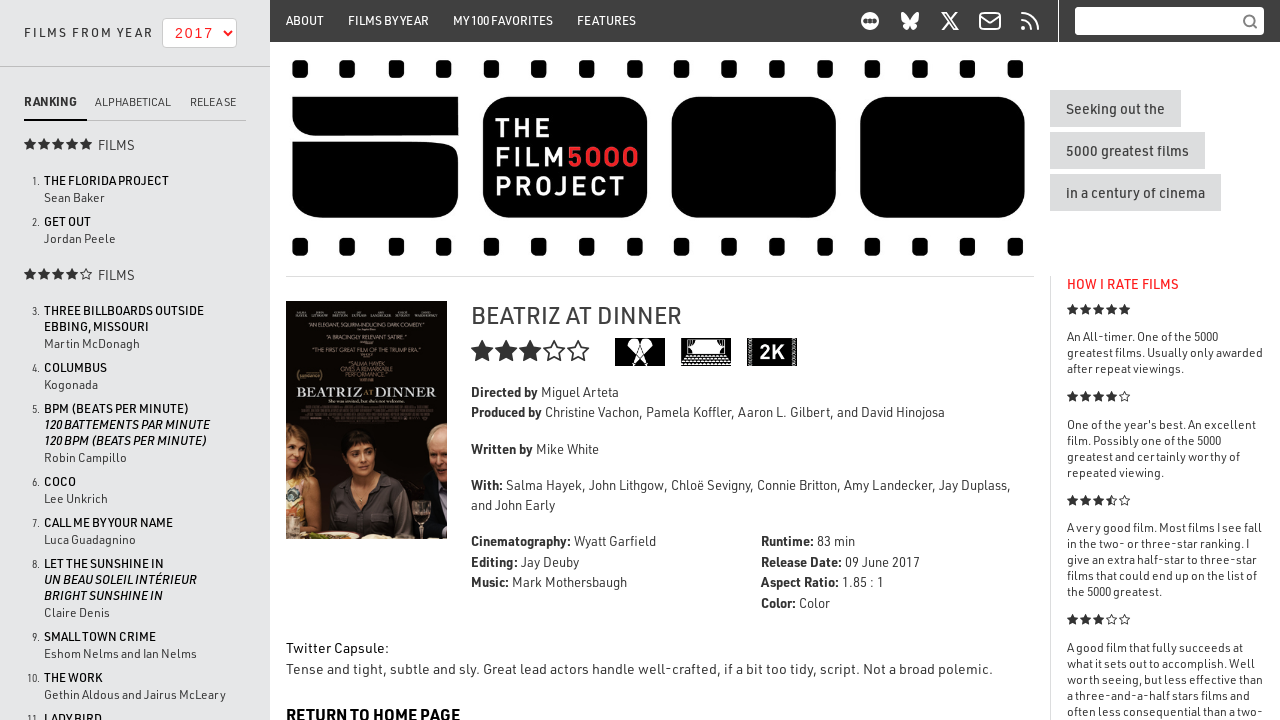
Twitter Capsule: (337, 647)
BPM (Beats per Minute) (127, 424)
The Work (73, 677)
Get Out (67, 221)
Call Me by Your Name (108, 522)
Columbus (75, 367)
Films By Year (388, 20)
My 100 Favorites (503, 20)
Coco (60, 481)
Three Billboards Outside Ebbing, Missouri (124, 318)
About (305, 20)
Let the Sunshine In (120, 579)
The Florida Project (106, 180)
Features (606, 20)
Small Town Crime (100, 636)
